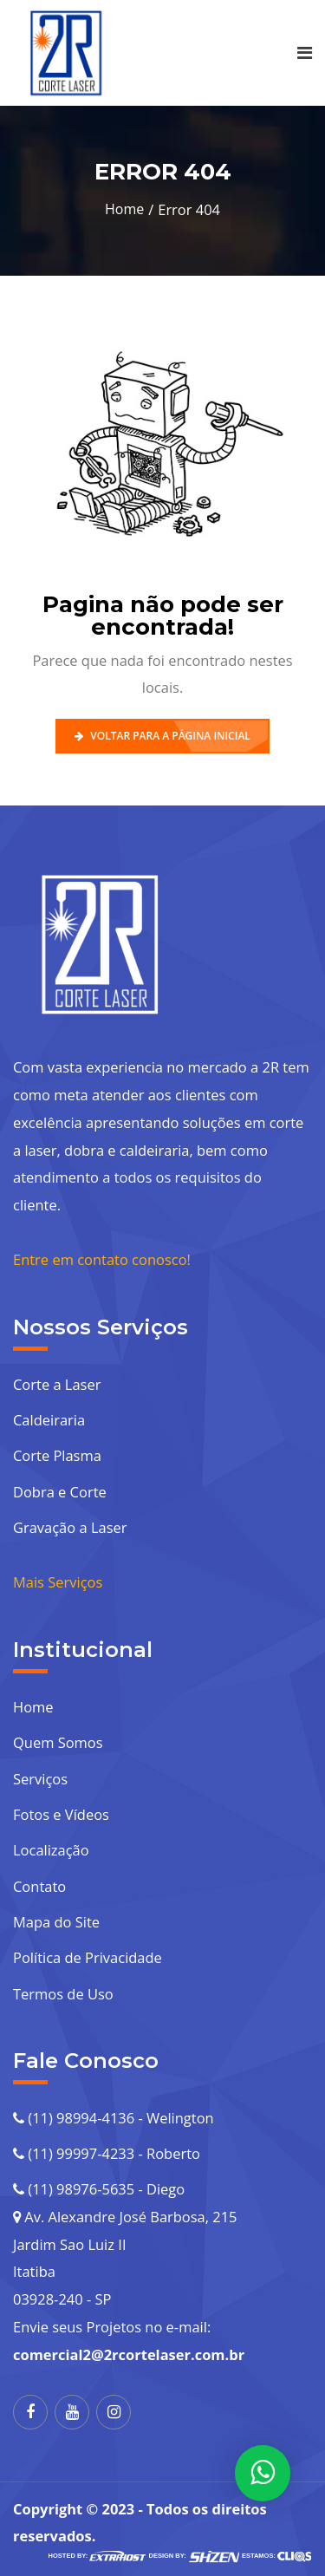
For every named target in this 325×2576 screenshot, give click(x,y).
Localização (51, 1850)
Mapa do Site (56, 1922)
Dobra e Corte (60, 1492)
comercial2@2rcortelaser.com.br (128, 2354)
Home (124, 208)
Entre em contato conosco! (102, 1259)
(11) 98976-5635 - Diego (99, 2189)
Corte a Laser (57, 1384)
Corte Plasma (57, 1455)
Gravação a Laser (70, 1527)
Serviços (40, 1779)
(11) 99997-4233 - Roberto (106, 2153)
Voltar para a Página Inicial (162, 735)
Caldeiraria (49, 1420)
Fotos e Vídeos (61, 1814)
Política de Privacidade (87, 1957)
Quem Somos (58, 1742)
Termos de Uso (63, 1994)
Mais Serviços (57, 1582)
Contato (39, 1886)
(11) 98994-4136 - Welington (113, 2118)
